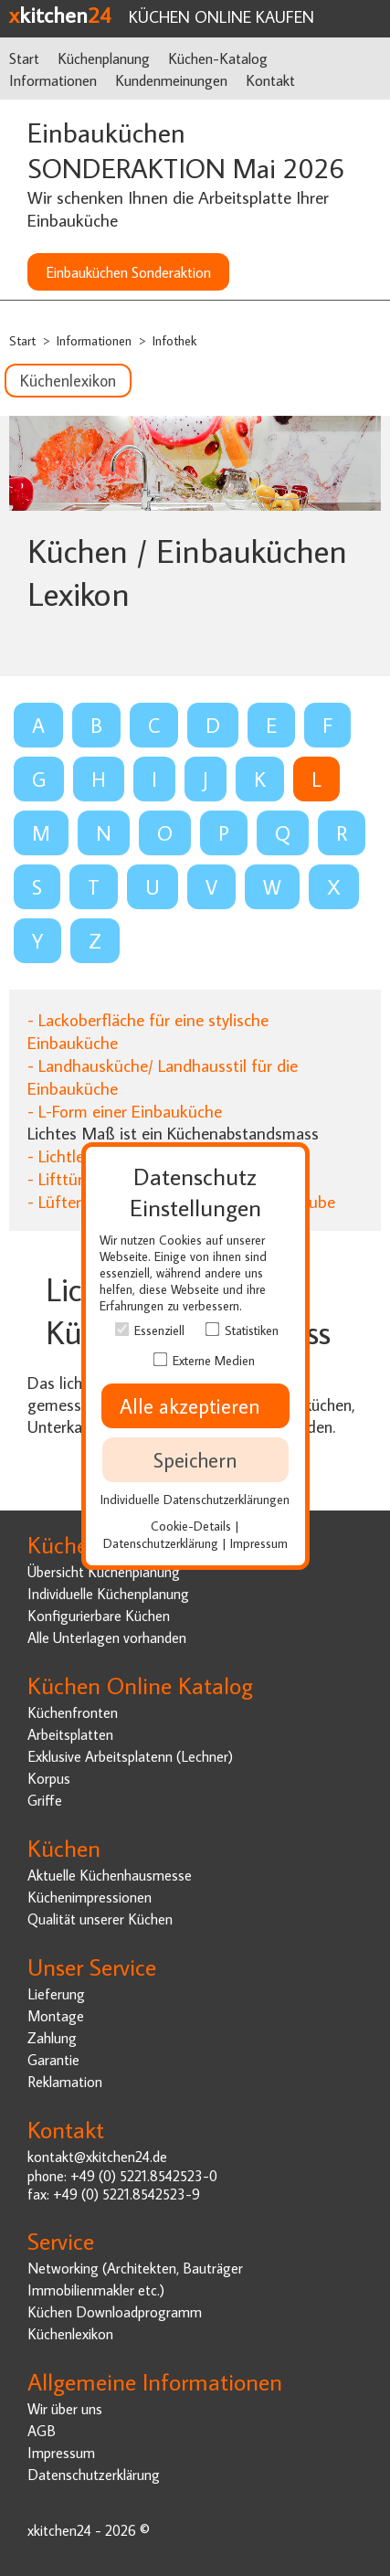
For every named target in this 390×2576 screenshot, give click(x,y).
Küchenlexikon (68, 380)
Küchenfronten (72, 1712)
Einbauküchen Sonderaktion (128, 271)
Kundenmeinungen (171, 80)
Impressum (61, 2452)
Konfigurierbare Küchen (98, 1615)
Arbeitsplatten (70, 1734)
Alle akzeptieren (195, 1406)
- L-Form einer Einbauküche (124, 1110)
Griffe (44, 1799)
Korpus (48, 1777)
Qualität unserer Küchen (100, 1918)
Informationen (53, 80)
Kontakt (270, 80)
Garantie (53, 2059)
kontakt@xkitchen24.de (97, 2156)
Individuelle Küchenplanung (108, 1593)
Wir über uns (64, 2408)
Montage (55, 2015)
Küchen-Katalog (218, 58)
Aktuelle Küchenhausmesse (109, 1874)
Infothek (174, 340)
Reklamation (64, 2081)
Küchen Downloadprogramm (114, 2311)
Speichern (195, 1460)
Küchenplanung (104, 58)
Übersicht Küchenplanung (103, 1571)
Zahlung (52, 2037)
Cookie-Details (191, 1525)
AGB (41, 2430)
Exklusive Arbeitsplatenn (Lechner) (130, 1755)
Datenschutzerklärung (93, 2474)
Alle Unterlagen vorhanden (106, 1637)
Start (24, 58)
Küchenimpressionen (89, 1896)
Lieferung (56, 1993)
